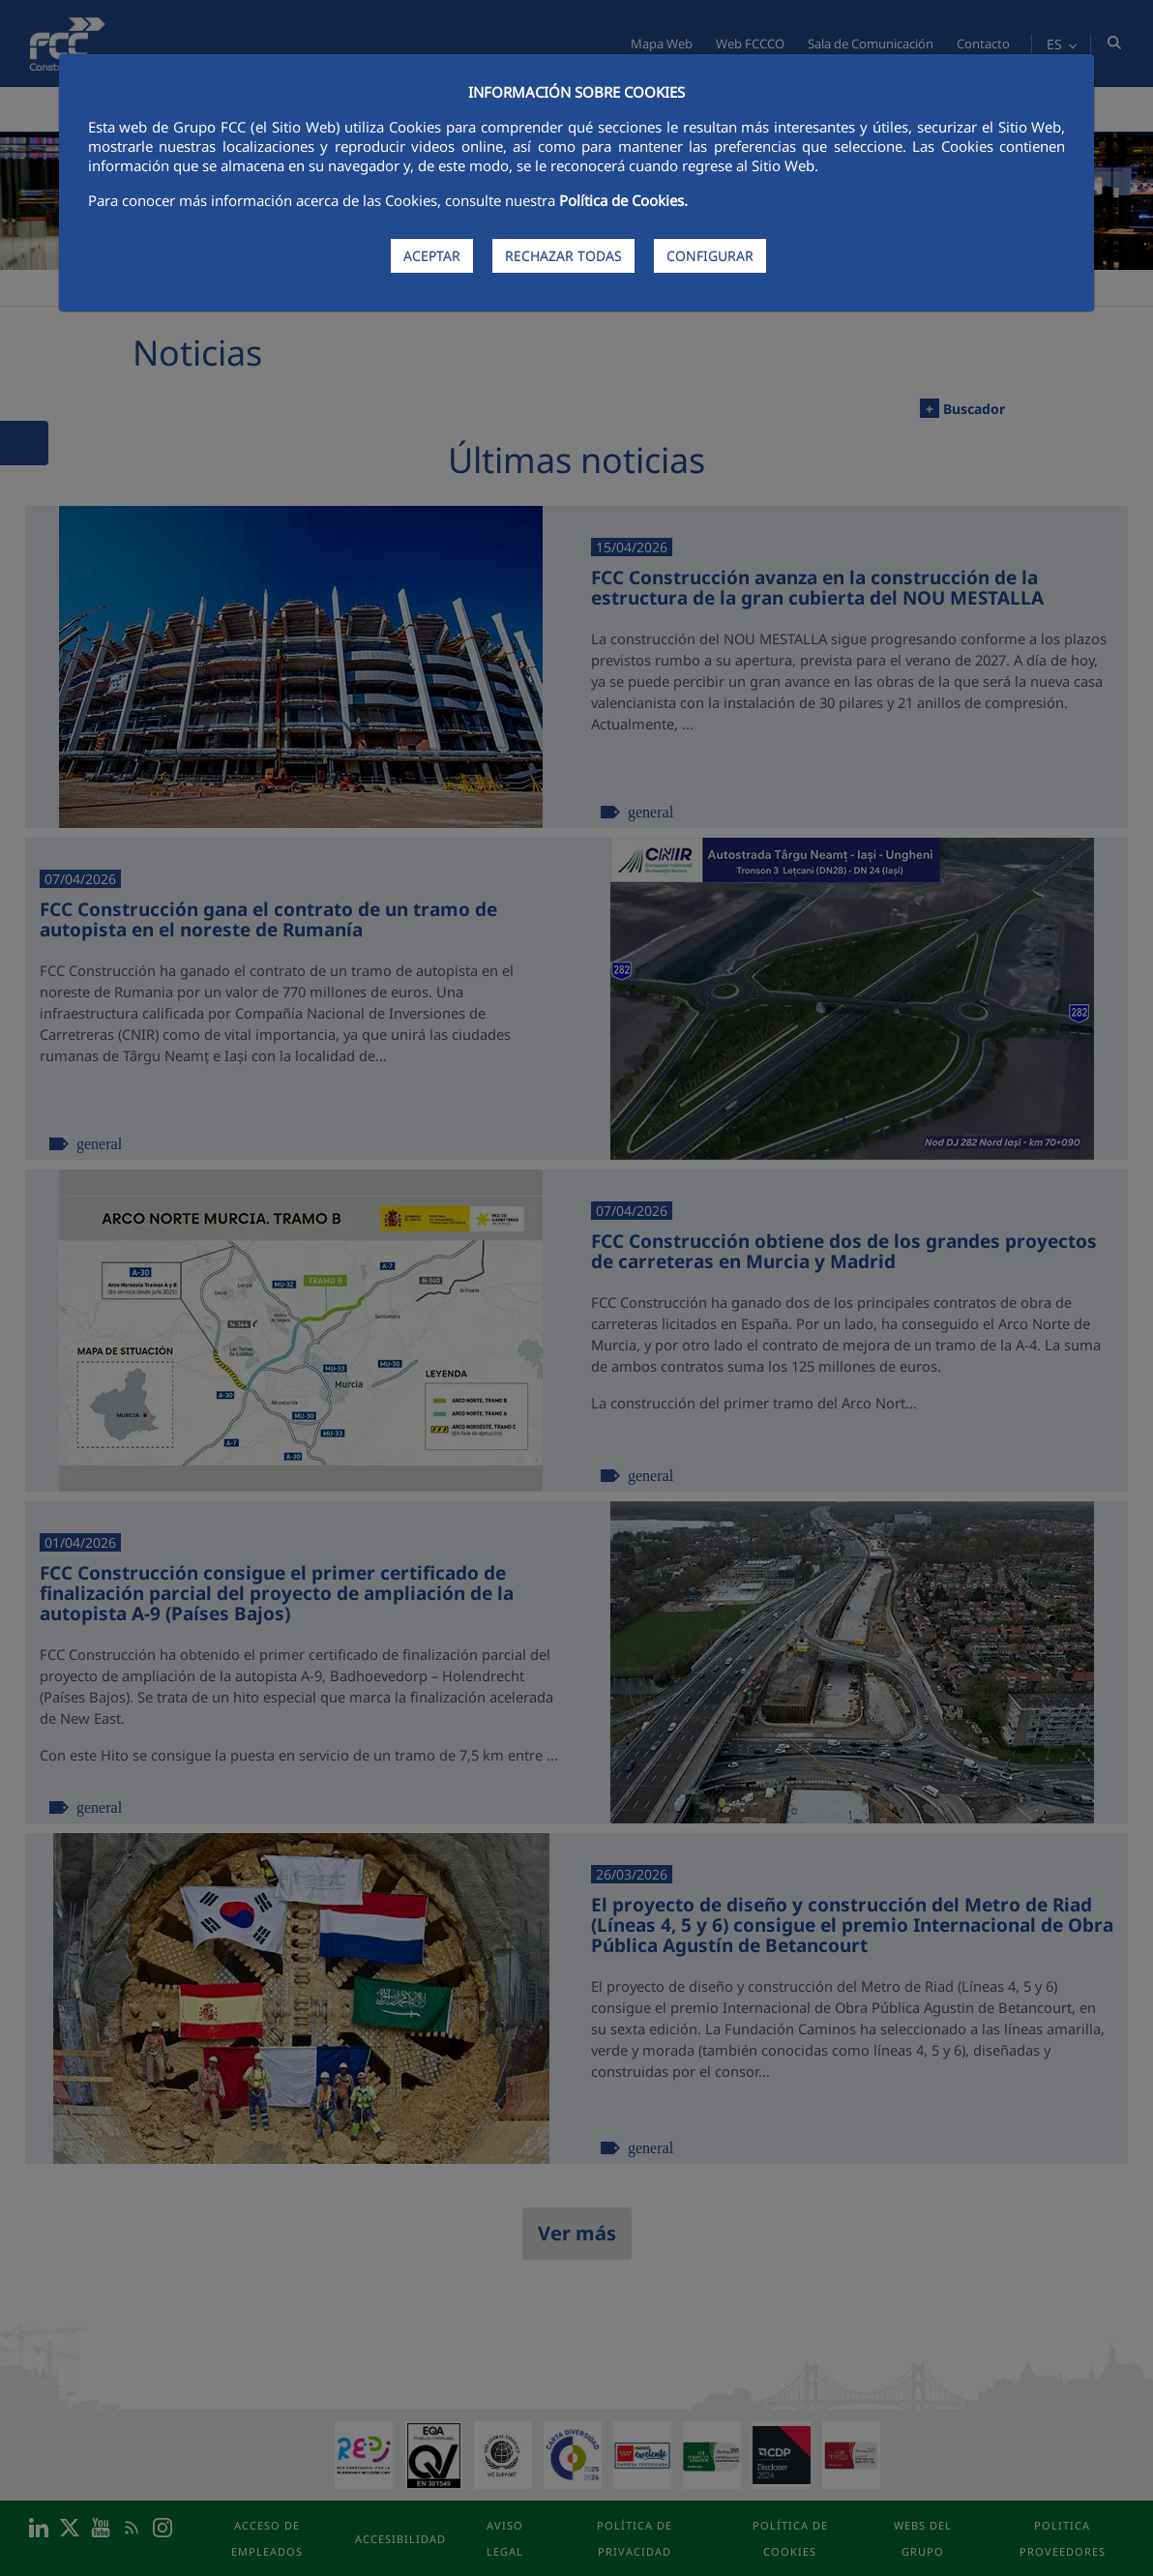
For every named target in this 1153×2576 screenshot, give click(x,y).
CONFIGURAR (710, 256)
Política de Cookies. (623, 200)
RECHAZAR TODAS (563, 256)
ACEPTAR (431, 256)
